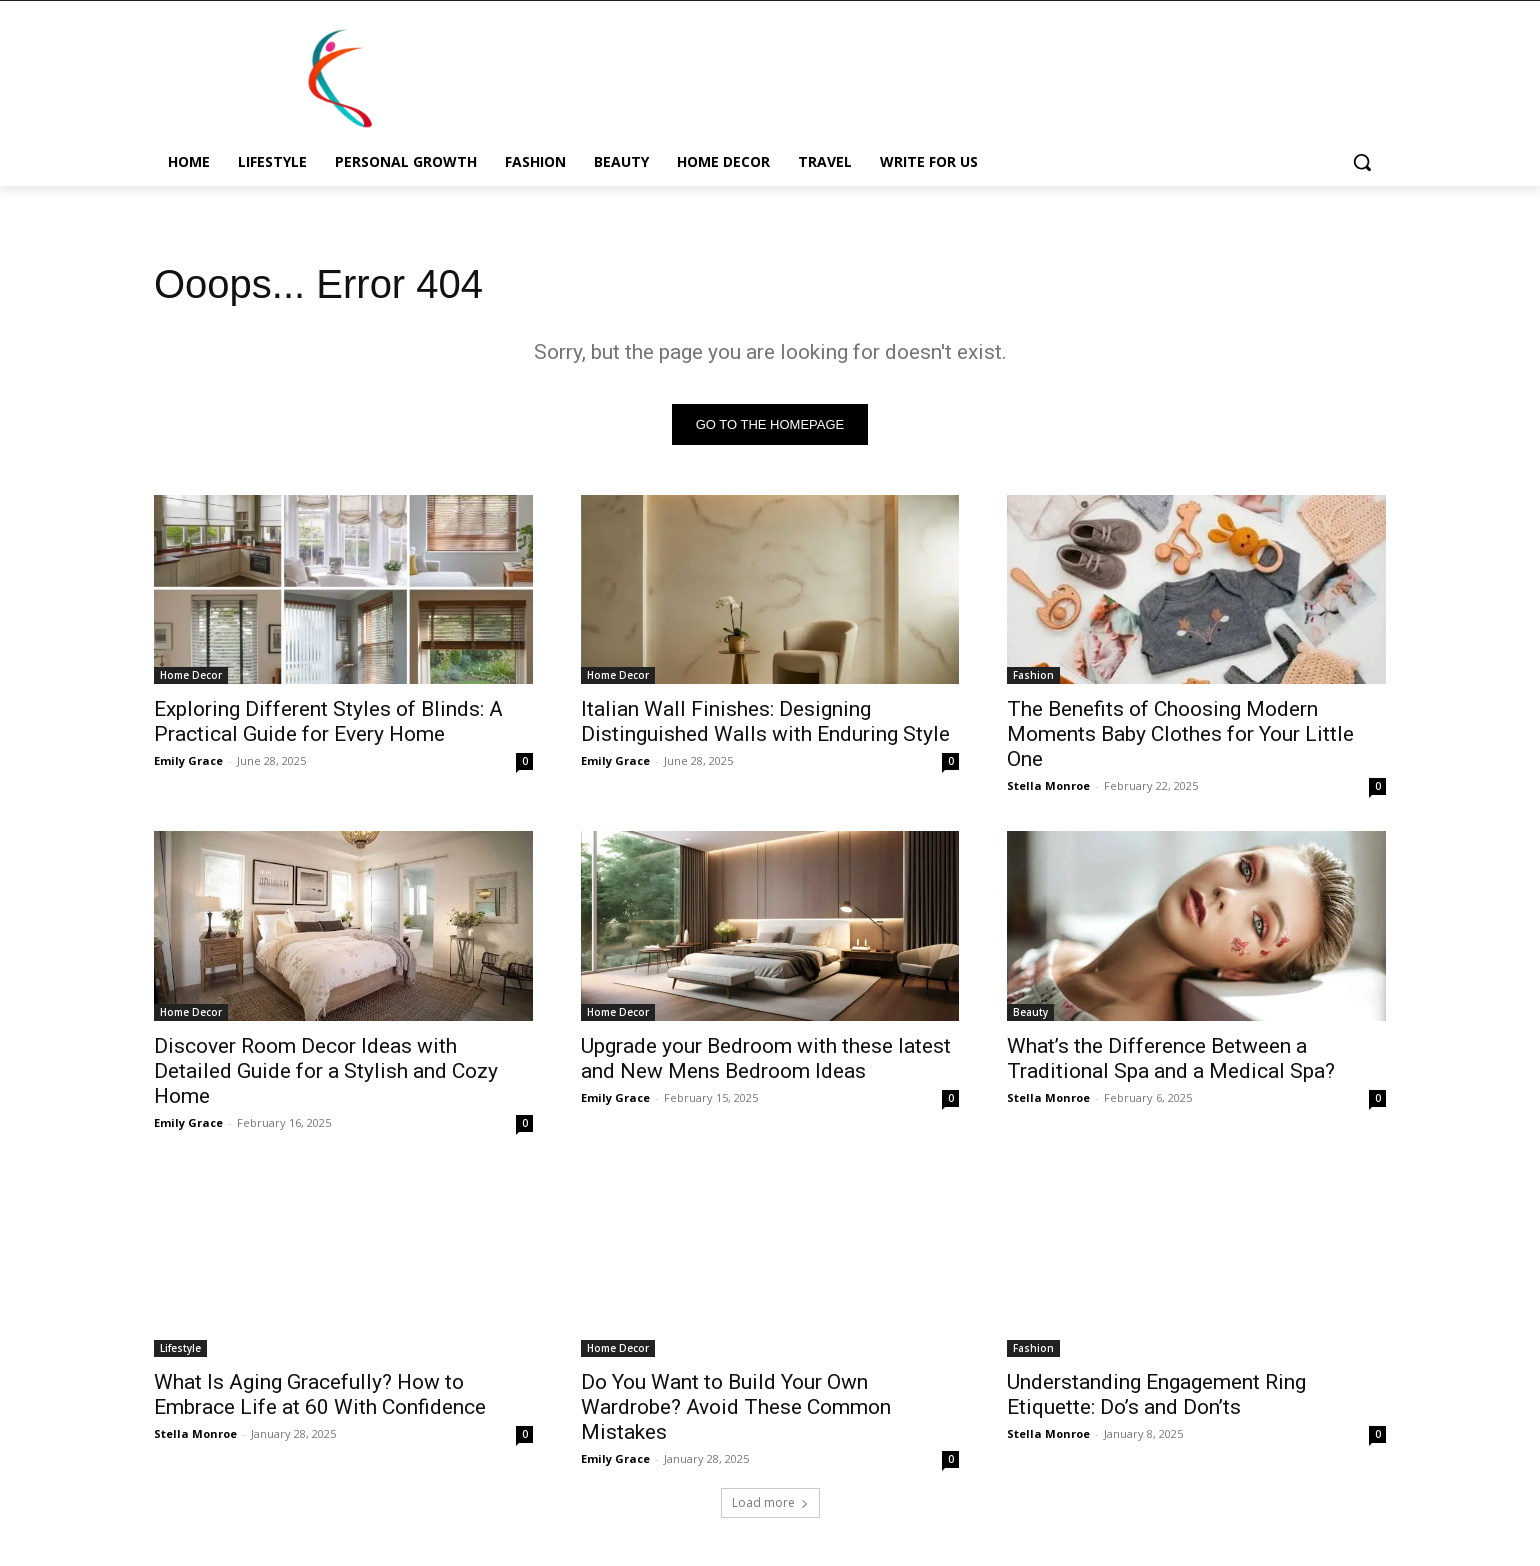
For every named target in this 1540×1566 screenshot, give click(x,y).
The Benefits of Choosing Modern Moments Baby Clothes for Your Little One (1180, 734)
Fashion (1033, 675)
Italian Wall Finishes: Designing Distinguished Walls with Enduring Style (765, 721)
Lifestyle (180, 1348)
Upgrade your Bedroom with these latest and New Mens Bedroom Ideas (766, 1058)
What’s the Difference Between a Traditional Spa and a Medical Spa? (1171, 1058)
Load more (770, 1502)
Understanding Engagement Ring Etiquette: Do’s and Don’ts (1156, 1394)
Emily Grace (188, 760)
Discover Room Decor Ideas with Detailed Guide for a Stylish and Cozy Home (326, 1071)
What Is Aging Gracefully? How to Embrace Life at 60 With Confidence (320, 1394)
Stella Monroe (1048, 785)
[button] (1362, 162)
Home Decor (191, 675)
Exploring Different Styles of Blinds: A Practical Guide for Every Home (328, 721)
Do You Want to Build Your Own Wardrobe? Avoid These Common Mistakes (736, 1407)
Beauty (1030, 1012)
